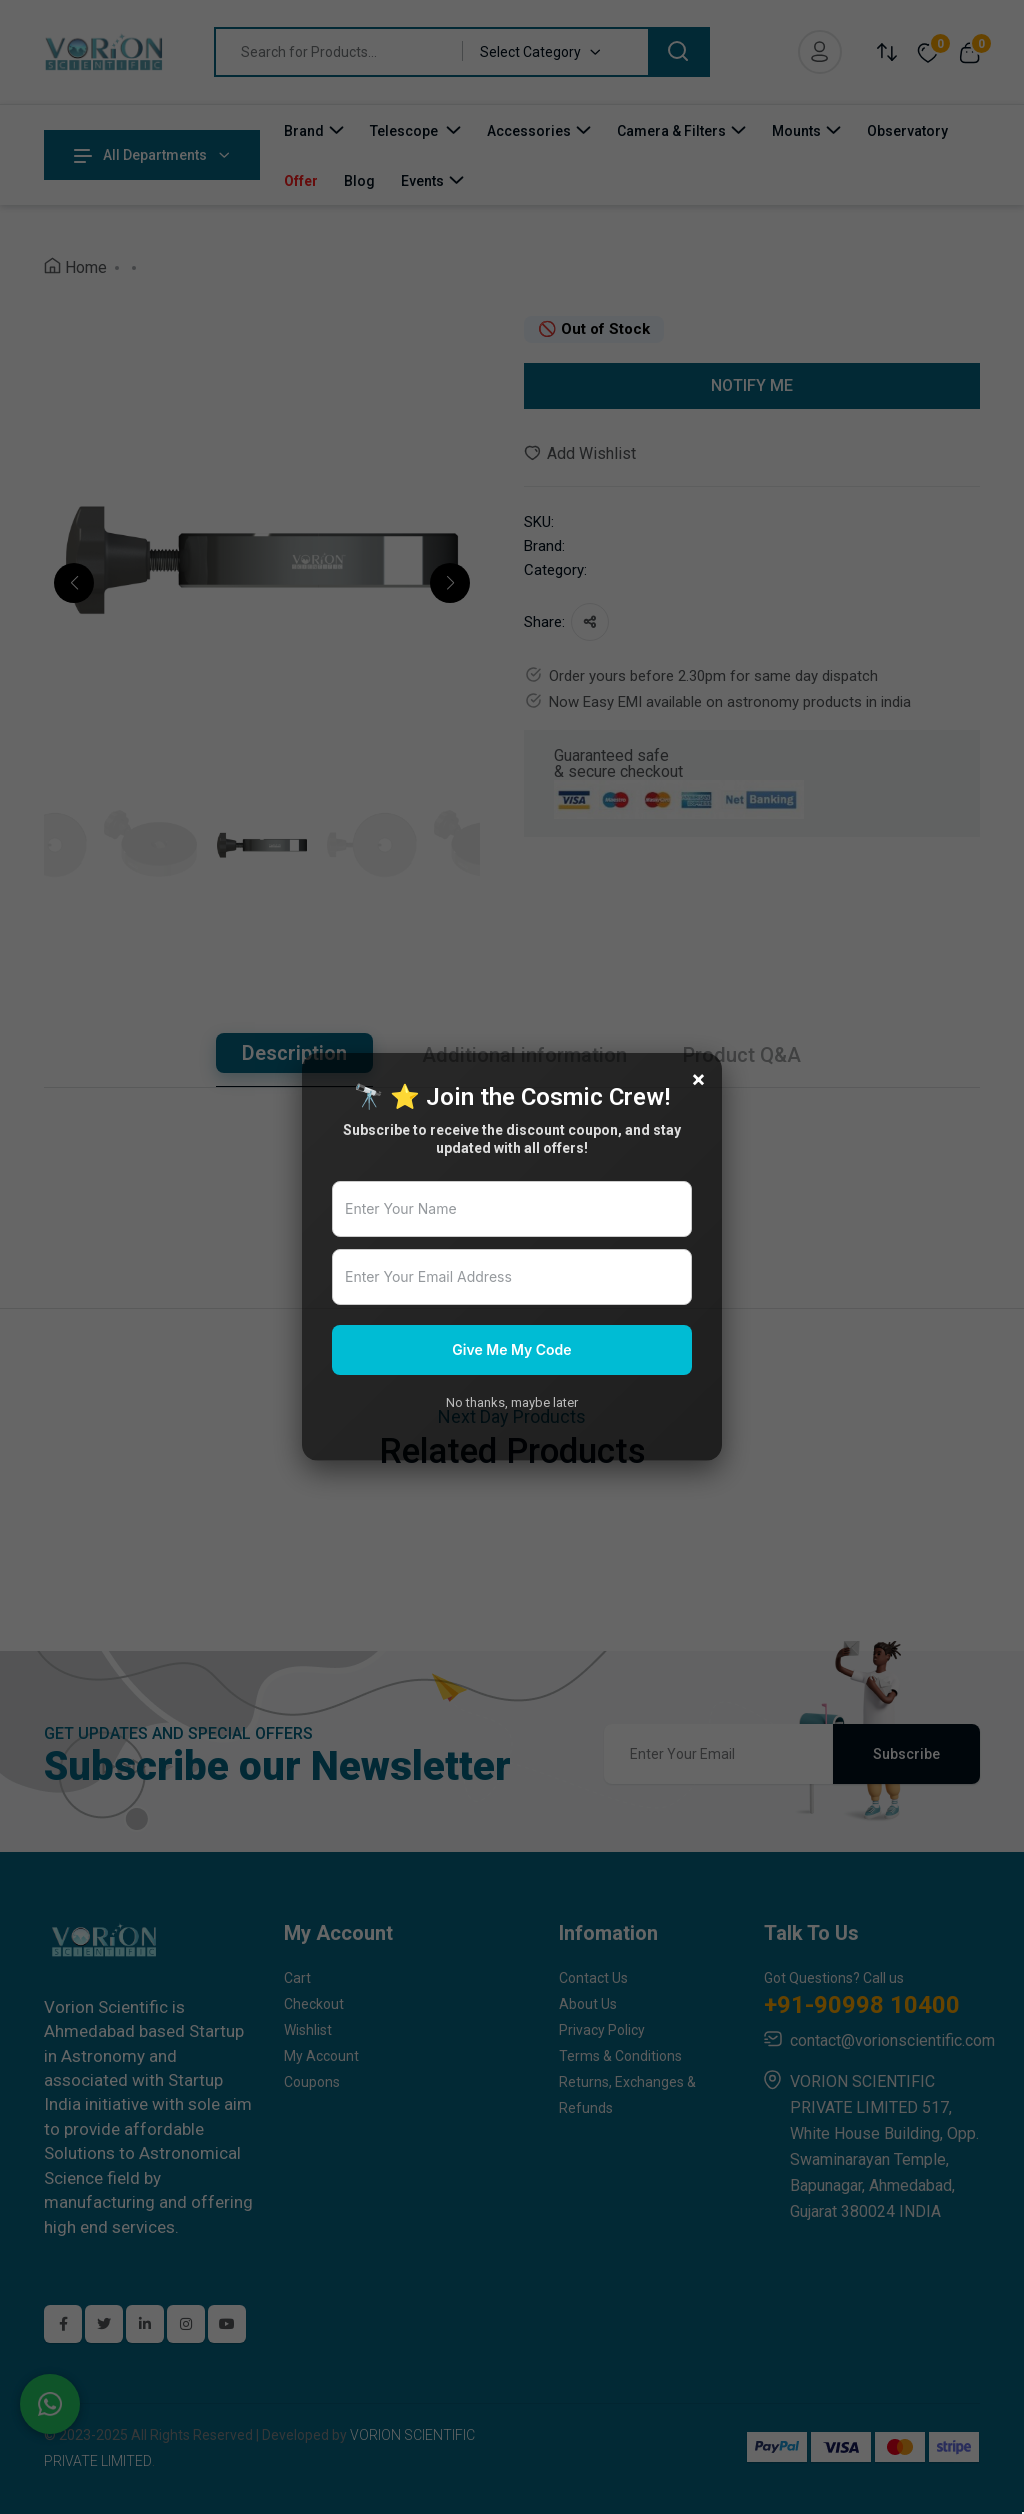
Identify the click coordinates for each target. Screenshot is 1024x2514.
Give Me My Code (511, 1349)
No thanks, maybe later (512, 1402)
